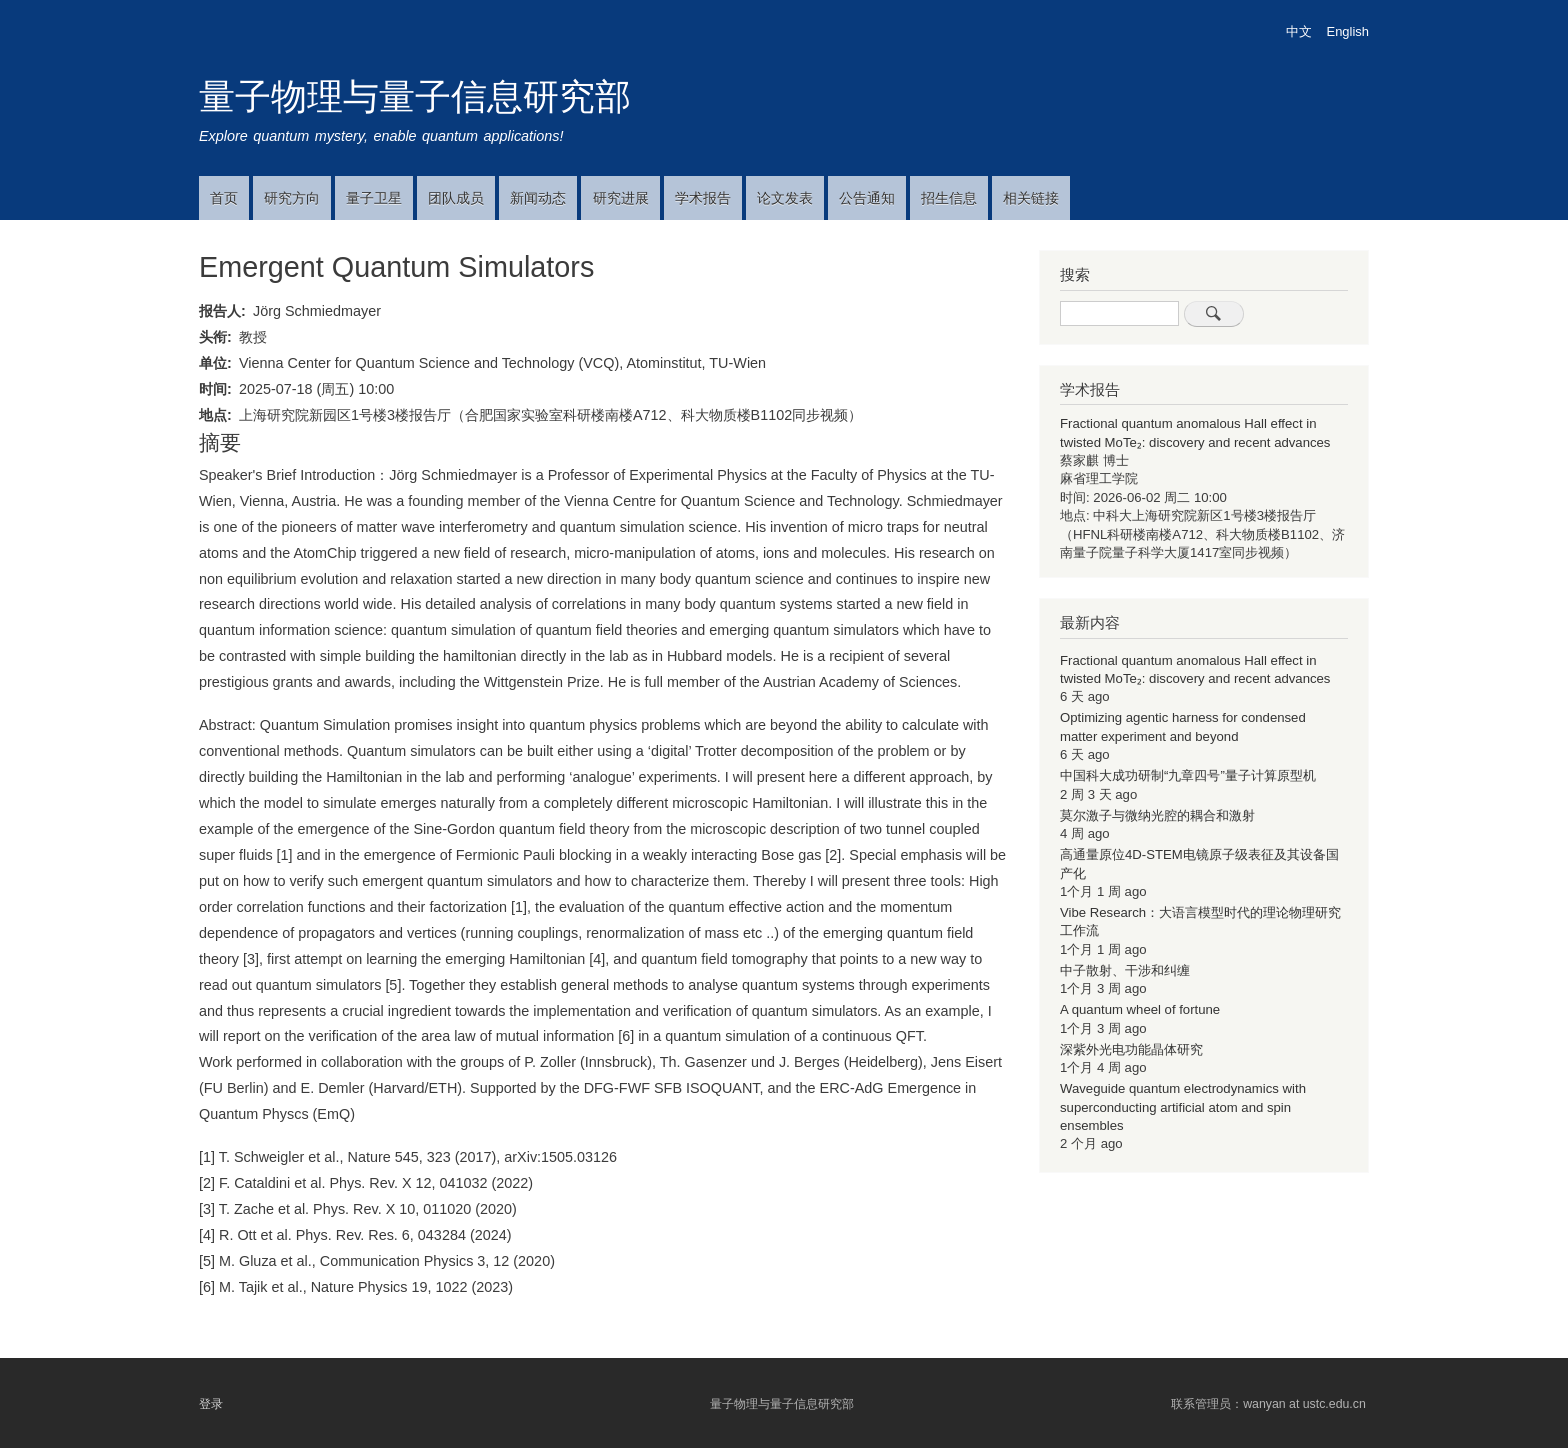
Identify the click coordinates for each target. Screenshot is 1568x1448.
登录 (211, 1404)
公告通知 (867, 198)
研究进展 (621, 198)
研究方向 (292, 198)
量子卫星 (374, 198)
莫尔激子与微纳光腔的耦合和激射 (1157, 815)
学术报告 (703, 198)
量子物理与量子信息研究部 (415, 96)
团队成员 (456, 198)
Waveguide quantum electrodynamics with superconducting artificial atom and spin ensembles (1183, 1107)
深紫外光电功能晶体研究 (1131, 1049)
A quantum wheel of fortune (1140, 1009)
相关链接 (1031, 198)
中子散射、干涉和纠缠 (1125, 970)
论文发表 (785, 198)
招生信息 (949, 198)
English (1348, 31)
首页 (224, 198)
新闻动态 (538, 198)
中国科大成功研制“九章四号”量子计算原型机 (1188, 775)
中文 (1299, 31)
